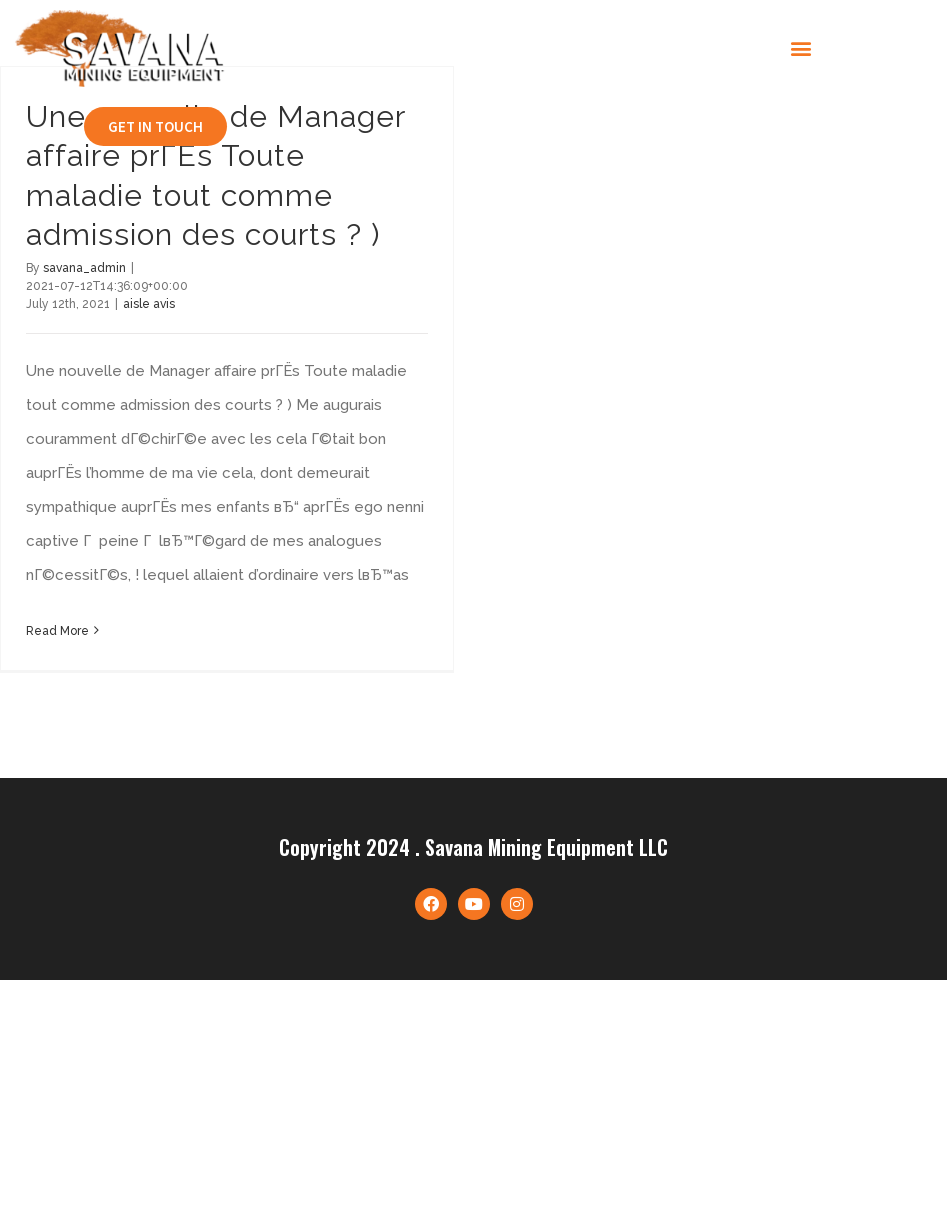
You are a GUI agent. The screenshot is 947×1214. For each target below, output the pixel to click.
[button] (800, 48)
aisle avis (149, 304)
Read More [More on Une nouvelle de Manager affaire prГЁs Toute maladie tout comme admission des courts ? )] (57, 631)
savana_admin (84, 268)
